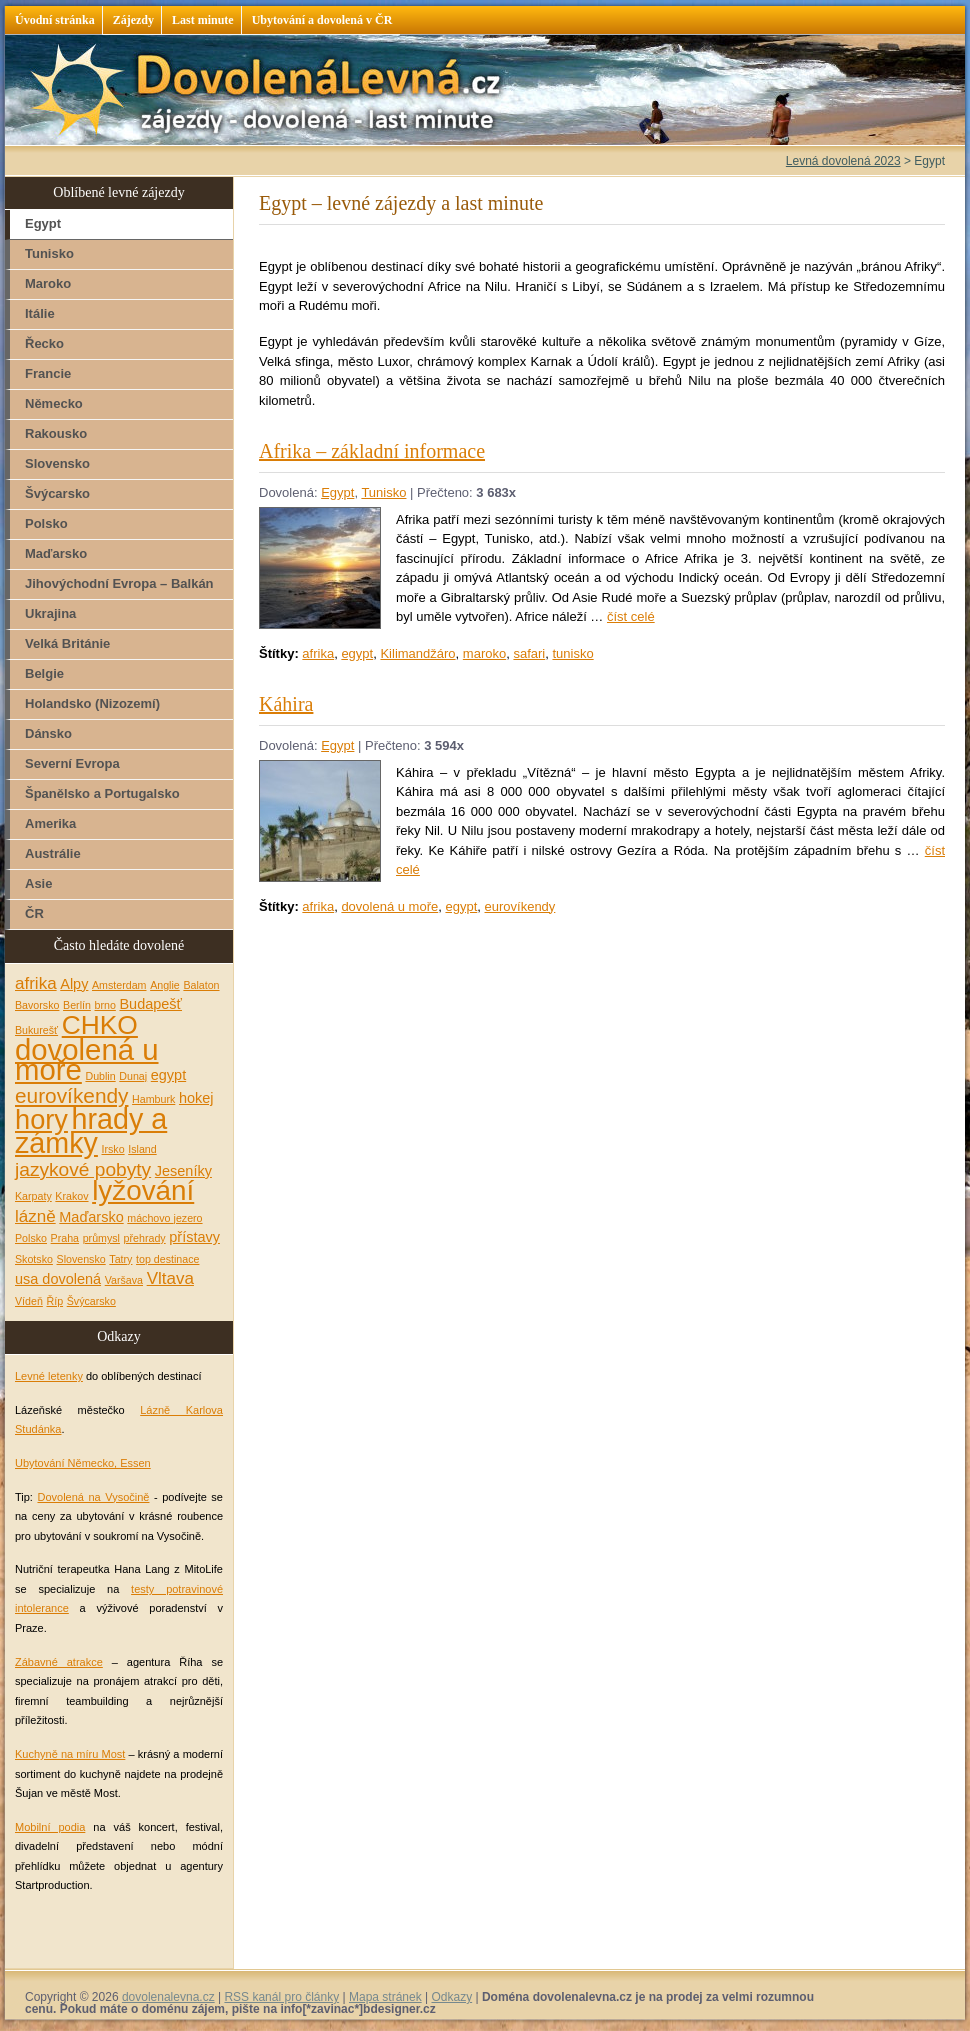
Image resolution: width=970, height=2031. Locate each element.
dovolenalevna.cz (168, 1997)
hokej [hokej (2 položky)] (196, 1098)
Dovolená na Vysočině (93, 1497)
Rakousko (56, 433)
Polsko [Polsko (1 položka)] (31, 1238)
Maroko (48, 283)
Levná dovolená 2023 (843, 161)
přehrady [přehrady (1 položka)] (145, 1238)
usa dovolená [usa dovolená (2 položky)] (58, 1279)
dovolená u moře (389, 906)
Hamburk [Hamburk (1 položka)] (153, 1099)
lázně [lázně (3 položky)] (35, 1216)
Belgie (44, 673)
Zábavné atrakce (59, 1662)
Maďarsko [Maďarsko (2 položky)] (91, 1217)
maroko (484, 653)
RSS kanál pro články (281, 1997)
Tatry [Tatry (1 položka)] (120, 1259)
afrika (318, 653)
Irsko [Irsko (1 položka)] (113, 1149)
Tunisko (383, 492)
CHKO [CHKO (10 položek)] (100, 1025)
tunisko (572, 653)
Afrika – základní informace (372, 451)
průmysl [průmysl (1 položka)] (101, 1238)
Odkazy (451, 1997)
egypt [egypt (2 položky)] (168, 1075)
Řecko (44, 343)
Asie (38, 883)
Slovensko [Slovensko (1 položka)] (81, 1259)
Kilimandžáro (417, 653)
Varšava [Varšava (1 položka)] (124, 1280)
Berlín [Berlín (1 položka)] (77, 1005)
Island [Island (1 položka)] (142, 1149)
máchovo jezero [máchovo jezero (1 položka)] (164, 1218)
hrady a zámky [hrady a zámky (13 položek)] (91, 1131)
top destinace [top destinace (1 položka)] (167, 1259)
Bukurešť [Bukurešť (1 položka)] (36, 1030)
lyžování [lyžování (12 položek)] (143, 1190)
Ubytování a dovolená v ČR (322, 20)
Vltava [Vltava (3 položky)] (170, 1278)
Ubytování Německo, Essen (83, 1463)
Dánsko (48, 733)
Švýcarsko (57, 493)
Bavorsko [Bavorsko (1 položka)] (37, 1005)
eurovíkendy (520, 906)
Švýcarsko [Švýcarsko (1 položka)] (91, 1301)
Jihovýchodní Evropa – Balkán (119, 583)
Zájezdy (133, 20)
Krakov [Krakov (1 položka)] (71, 1196)
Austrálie (53, 853)
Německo (54, 403)
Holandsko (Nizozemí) (92, 703)
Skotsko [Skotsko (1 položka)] (34, 1259)
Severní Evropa (72, 763)
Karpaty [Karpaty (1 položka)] (33, 1196)
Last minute (203, 20)
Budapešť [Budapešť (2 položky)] (150, 1004)
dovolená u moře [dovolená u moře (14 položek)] (87, 1059)
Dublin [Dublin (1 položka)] (100, 1076)
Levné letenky (49, 1376)
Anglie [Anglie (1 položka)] (165, 985)
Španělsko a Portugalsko (102, 793)
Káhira (286, 704)
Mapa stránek (385, 1997)
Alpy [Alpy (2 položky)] (74, 984)
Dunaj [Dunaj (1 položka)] (133, 1076)
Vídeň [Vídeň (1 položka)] (29, 1301)
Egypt (337, 492)
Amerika (50, 823)
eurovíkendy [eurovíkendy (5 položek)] (71, 1095)
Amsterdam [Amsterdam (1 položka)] (119, 985)
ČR (34, 913)
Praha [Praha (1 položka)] (65, 1238)
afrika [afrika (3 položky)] (36, 983)
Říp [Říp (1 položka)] (54, 1301)
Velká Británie (67, 643)
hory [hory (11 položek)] (41, 1119)
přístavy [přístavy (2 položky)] (194, 1237)
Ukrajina (50, 613)
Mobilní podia (50, 1827)
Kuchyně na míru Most (70, 1754)
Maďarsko (56, 553)
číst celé (631, 616)
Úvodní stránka (55, 20)
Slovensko (57, 463)
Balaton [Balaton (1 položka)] (201, 985)
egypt (357, 653)
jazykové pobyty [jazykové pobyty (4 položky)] (83, 1169)
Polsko (46, 523)
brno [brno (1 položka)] (105, 1005)
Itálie (40, 313)
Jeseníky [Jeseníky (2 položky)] (183, 1171)
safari (529, 653)
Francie (48, 373)
